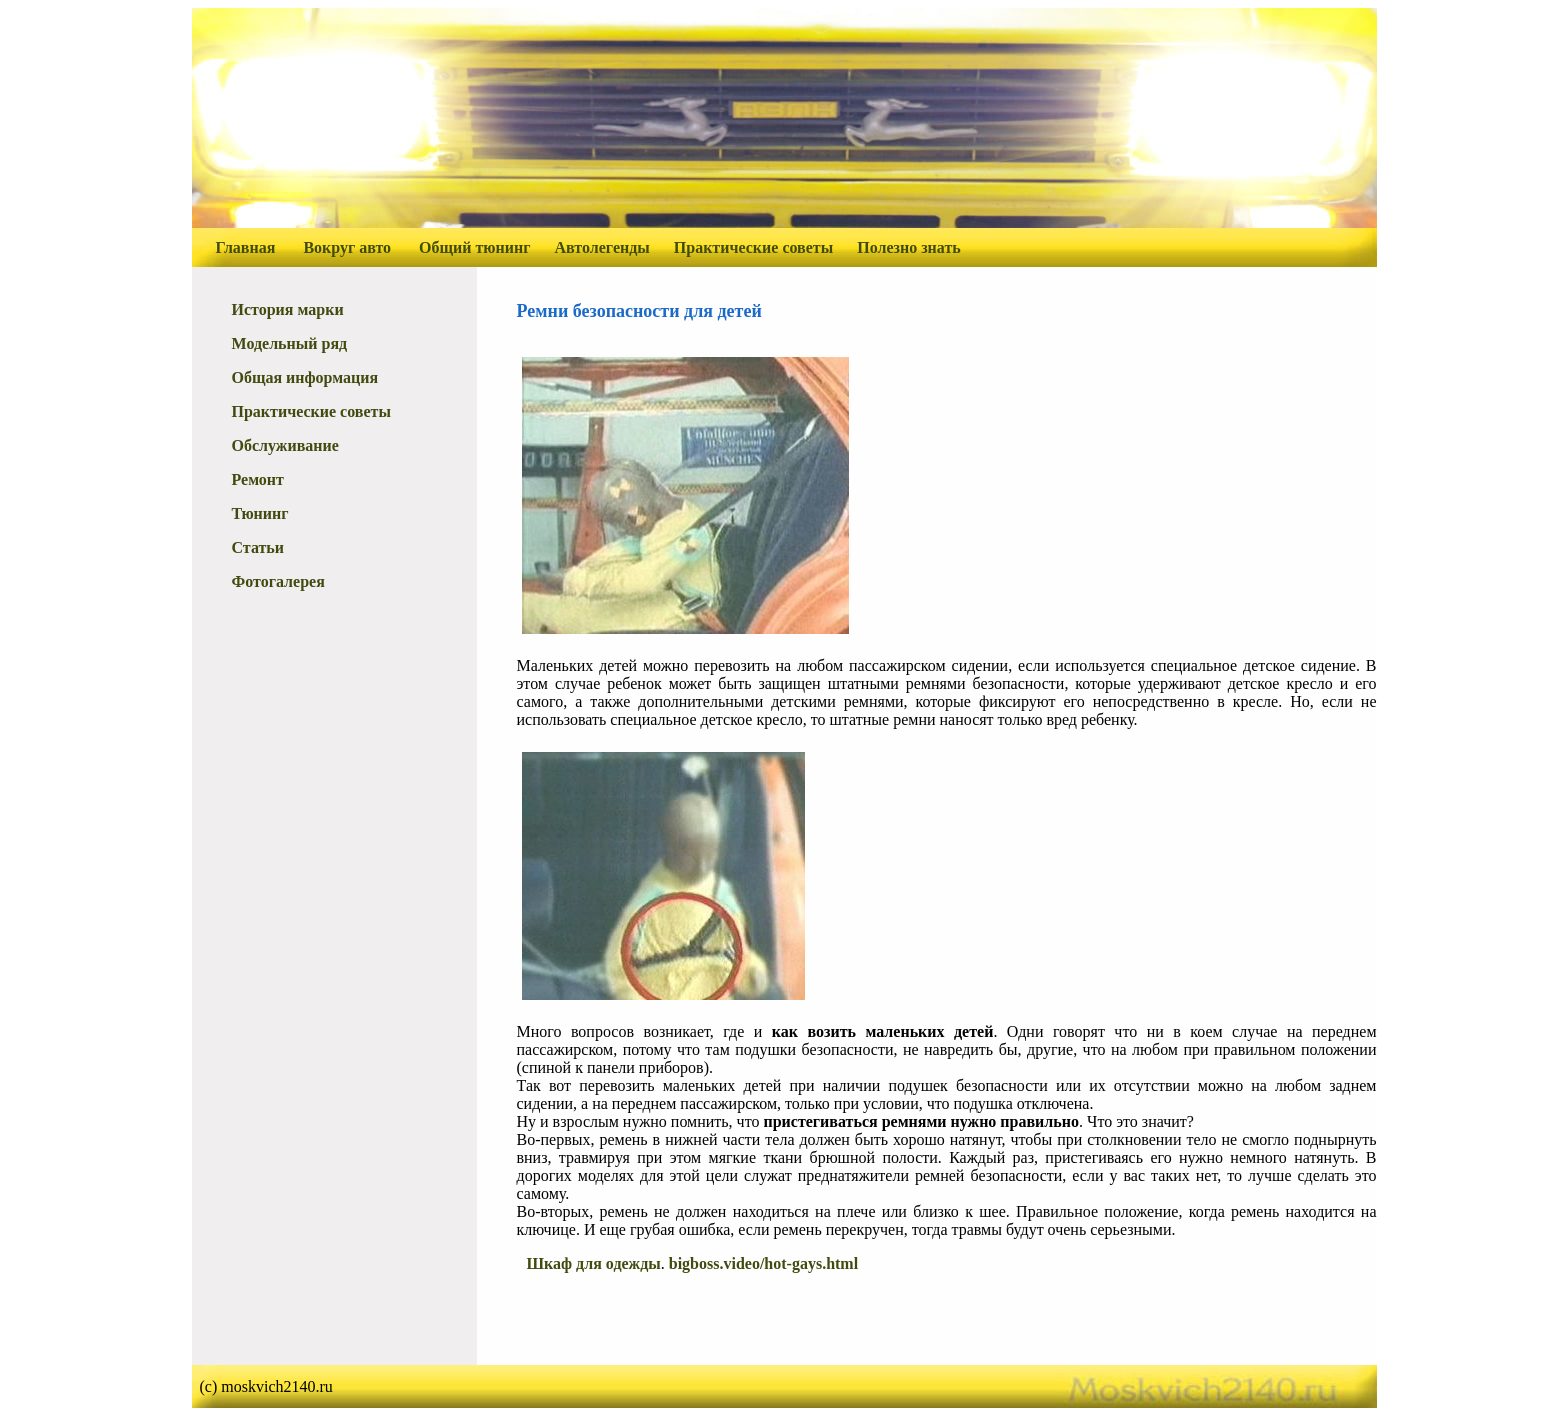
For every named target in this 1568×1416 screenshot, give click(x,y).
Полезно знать (909, 247)
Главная (246, 247)
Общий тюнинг (474, 247)
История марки (288, 309)
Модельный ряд (290, 343)
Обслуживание (285, 445)
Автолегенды (602, 247)
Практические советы (753, 247)
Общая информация (305, 377)
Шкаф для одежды (594, 1263)
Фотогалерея (278, 581)
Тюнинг (260, 513)
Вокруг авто (347, 247)
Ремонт (258, 479)
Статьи (258, 547)
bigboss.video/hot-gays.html (763, 1263)
